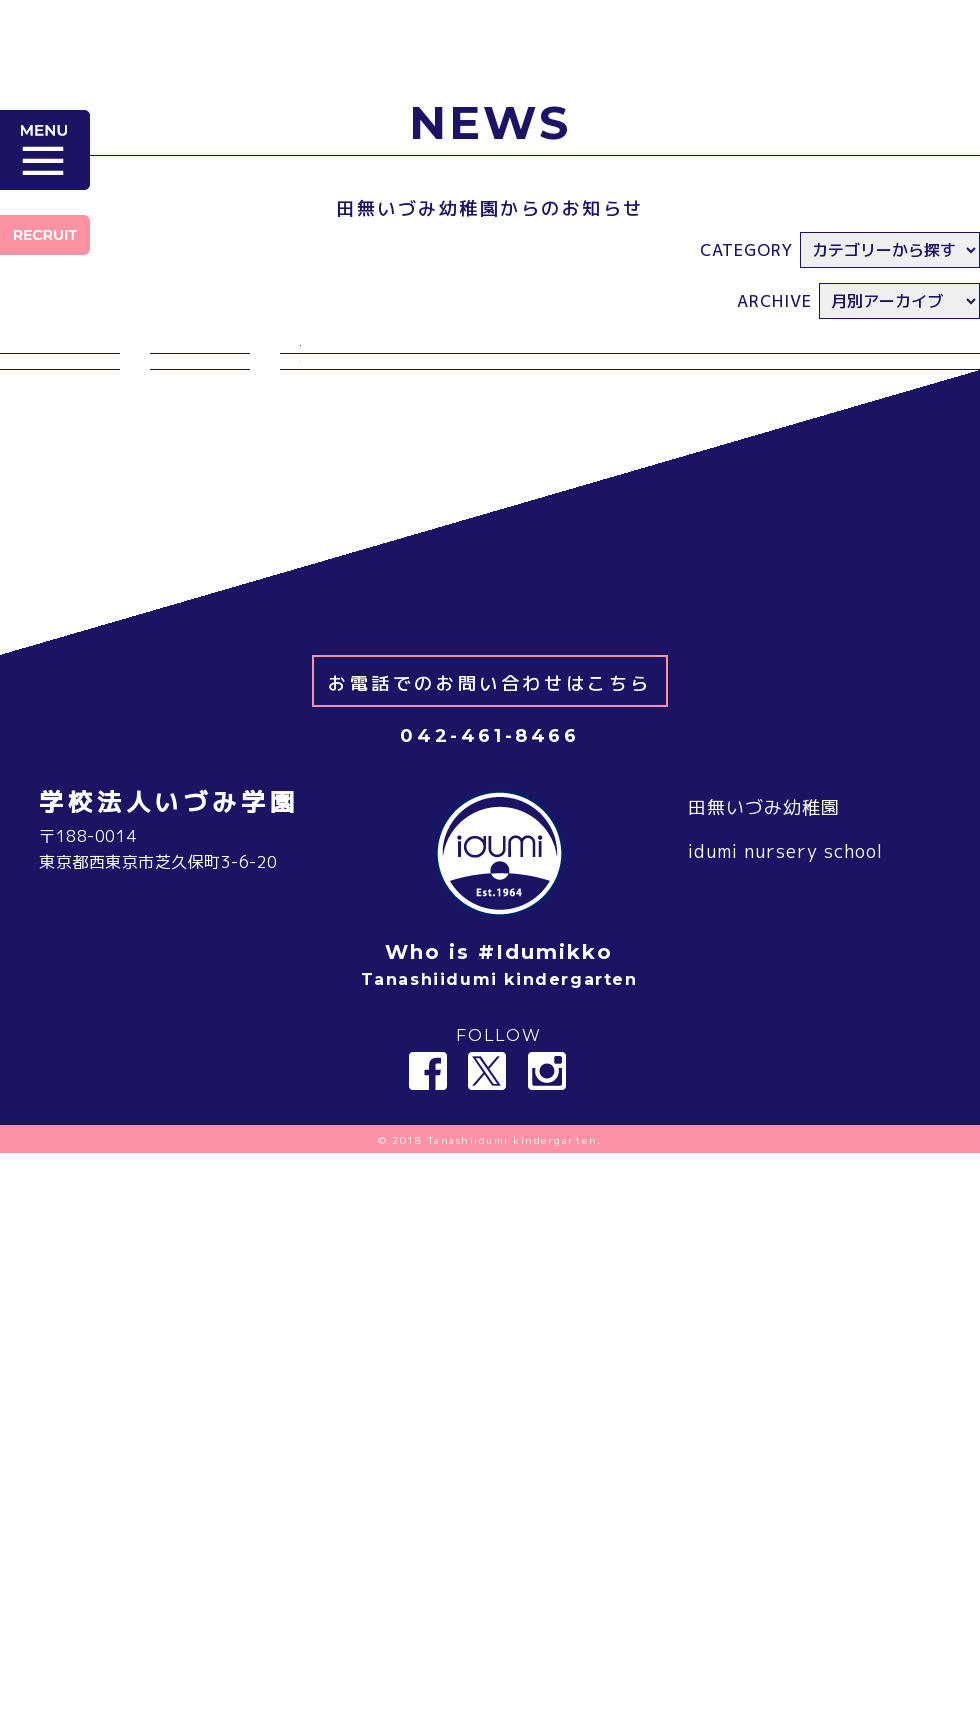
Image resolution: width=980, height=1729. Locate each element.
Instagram (547, 1194)
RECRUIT (45, 235)
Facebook (428, 1194)
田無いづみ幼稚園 (764, 930)
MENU (45, 150)
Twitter (487, 1194)
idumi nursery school (785, 974)
